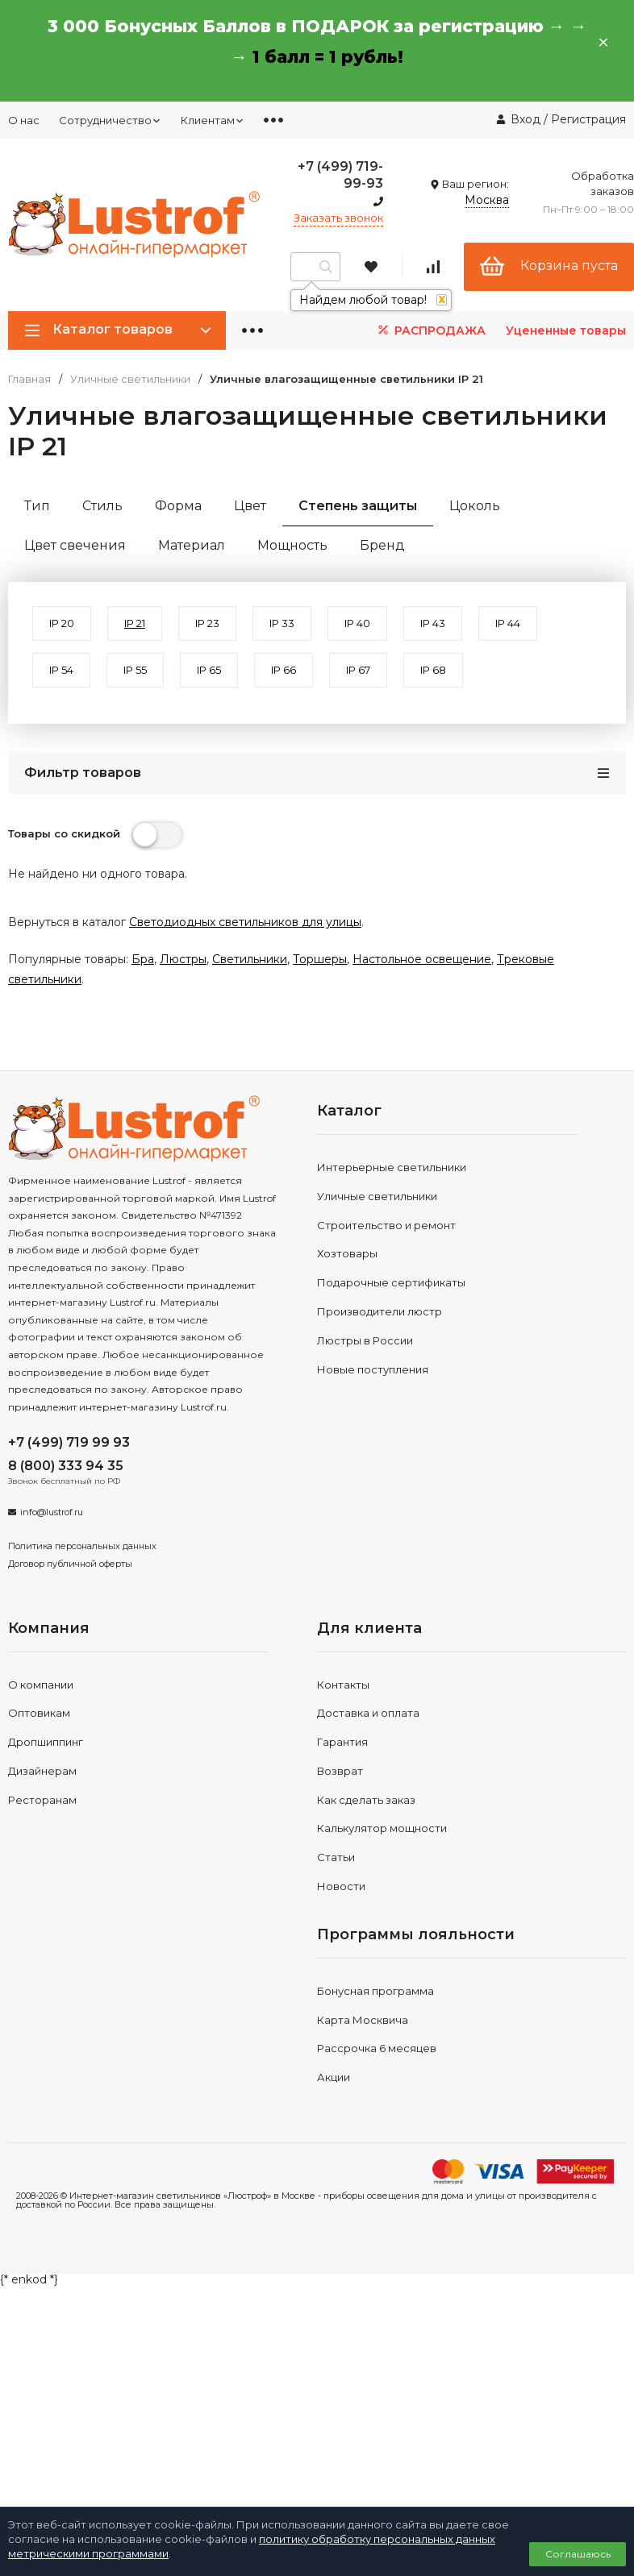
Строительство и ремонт (386, 1225)
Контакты (343, 1684)
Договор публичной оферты (70, 1563)
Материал (191, 545)
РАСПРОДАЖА (430, 330)
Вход (525, 119)
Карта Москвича (362, 2019)
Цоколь (474, 505)
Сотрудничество (110, 120)
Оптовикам (39, 1712)
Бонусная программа (375, 1990)
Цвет (250, 505)
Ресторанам (42, 1799)
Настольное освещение (421, 959)
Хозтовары (347, 1253)
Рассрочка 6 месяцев (376, 2048)
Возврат (340, 1770)
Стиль (102, 505)
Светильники (249, 959)
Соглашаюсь (578, 2554)
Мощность (292, 545)
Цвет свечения (75, 545)
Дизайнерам (42, 1770)
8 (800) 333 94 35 (65, 1465)
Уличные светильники (130, 379)
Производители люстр (379, 1311)
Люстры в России (365, 1340)
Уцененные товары (566, 330)
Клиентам (212, 120)
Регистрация (588, 119)
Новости (341, 1886)
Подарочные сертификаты (391, 1282)
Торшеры (320, 959)
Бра (142, 959)
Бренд (382, 545)
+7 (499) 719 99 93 (69, 1442)
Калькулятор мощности (382, 1828)
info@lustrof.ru (51, 1512)
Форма (178, 505)
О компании (40, 1684)
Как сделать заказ (366, 1799)
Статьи (336, 1857)
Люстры (183, 959)
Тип (37, 505)
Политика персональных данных (82, 1546)
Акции (333, 2077)
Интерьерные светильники (391, 1167)
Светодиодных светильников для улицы (245, 922)
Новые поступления (372, 1369)
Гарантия (342, 1741)
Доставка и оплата (368, 1712)
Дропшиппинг (45, 1741)
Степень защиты (357, 505)
